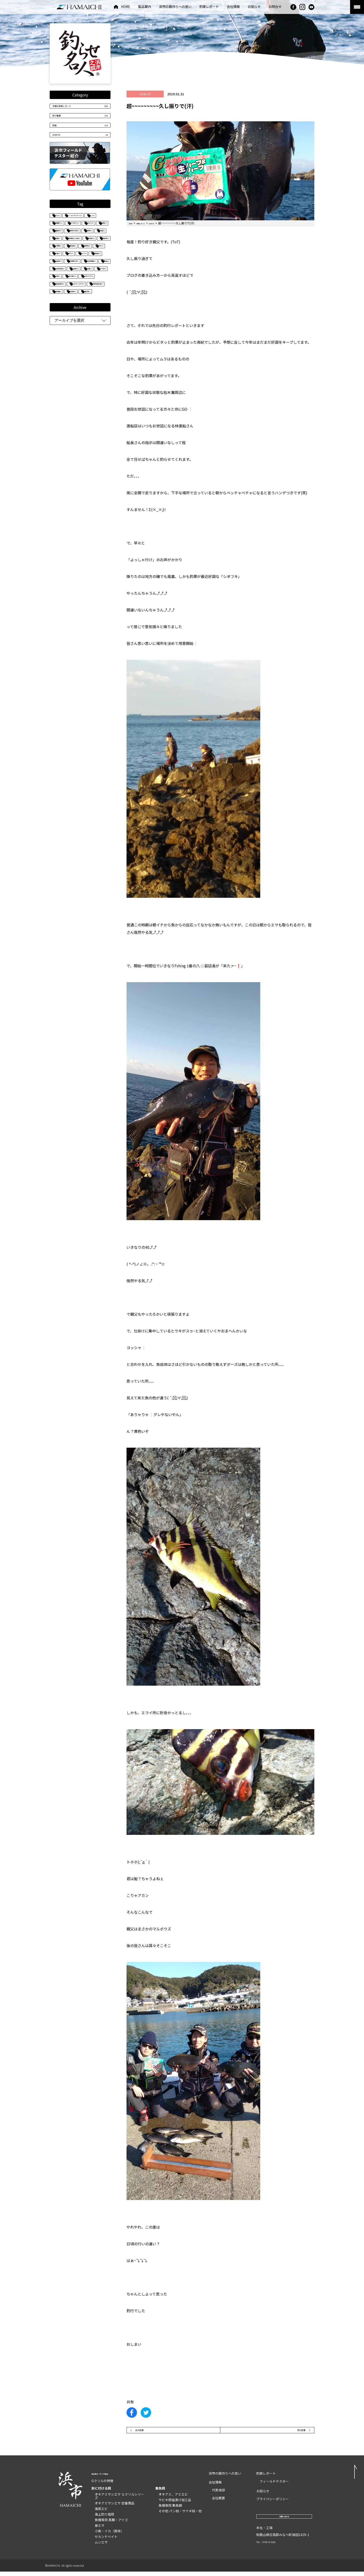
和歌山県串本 (68, 426)
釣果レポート (209, 7)
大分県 (64, 406)
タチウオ (88, 396)
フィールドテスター (73, 242)
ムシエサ (101, 2546)
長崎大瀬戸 (90, 406)
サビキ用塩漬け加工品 (175, 2504)
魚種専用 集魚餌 (170, 2509)
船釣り (90, 334)
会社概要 (218, 2502)
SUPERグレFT (68, 416)
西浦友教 (91, 314)
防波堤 (87, 293)
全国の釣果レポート (80, 108)
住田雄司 (88, 273)
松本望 (64, 293)
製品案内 (144, 7)
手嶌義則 (88, 252)
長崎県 (95, 283)
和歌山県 (91, 324)
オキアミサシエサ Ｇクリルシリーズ (119, 2500)
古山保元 (97, 385)
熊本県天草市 (68, 385)
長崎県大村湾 (68, 283)
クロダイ (96, 263)
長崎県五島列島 (69, 447)
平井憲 (64, 396)
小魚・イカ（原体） (109, 2535)
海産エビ (101, 2513)
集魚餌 (160, 2492)
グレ (63, 252)
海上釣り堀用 (104, 2518)
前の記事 (150, 2432)
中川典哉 (65, 324)
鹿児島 (64, 345)
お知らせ (254, 7)
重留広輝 (91, 457)
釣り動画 (80, 121)
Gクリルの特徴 (102, 2485)
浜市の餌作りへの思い (175, 7)
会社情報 (233, 7)
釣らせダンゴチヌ (71, 437)
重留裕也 (88, 355)
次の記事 (290, 2432)
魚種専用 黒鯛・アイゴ (111, 2524)
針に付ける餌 (101, 2492)
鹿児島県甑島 (68, 375)
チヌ (63, 232)
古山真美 (65, 365)
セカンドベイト (106, 2541)
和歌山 (95, 375)
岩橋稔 (64, 273)
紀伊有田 (100, 447)
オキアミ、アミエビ (173, 2498)
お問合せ (275, 7)
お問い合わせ (284, 2522)
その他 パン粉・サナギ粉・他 (180, 2515)
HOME (125, 7)
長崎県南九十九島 (71, 304)
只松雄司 (65, 314)
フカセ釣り (67, 263)
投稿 (80, 135)
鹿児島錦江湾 (94, 365)
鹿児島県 (65, 457)
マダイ (64, 355)
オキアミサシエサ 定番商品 (114, 2507)
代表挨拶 (218, 2494)
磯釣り (87, 345)
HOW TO (80, 148)
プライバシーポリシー (272, 2503)
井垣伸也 (65, 334)
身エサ (99, 2529)
